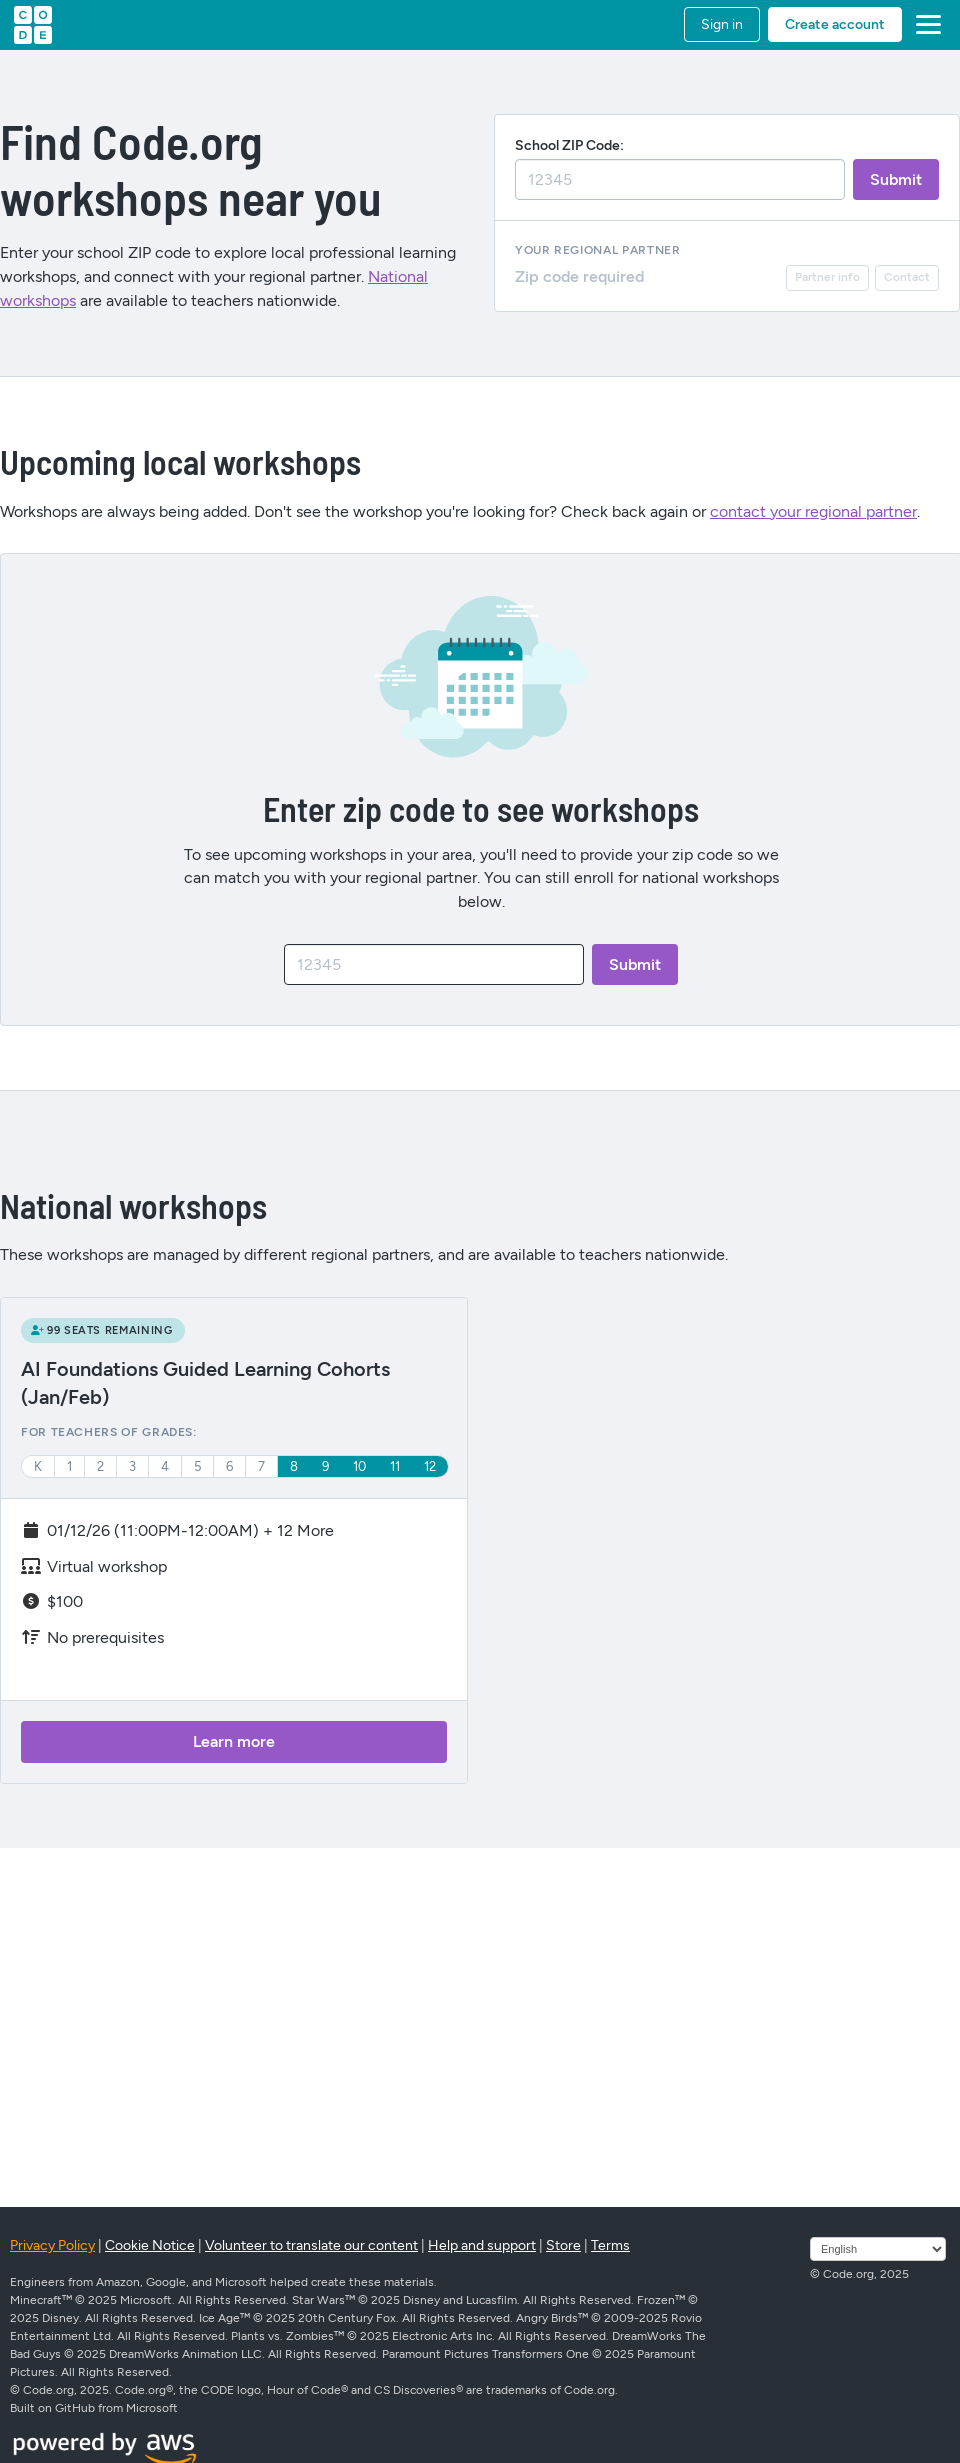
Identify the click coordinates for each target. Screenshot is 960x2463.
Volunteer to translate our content (311, 2245)
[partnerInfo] (827, 278)
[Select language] (878, 2249)
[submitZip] (896, 180)
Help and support (482, 2245)
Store (563, 2245)
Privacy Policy (52, 2245)
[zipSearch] (680, 180)
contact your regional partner (813, 511)
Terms (610, 2245)
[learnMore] (234, 1742)
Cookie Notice (150, 2245)
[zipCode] (434, 965)
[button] (924, 25)
